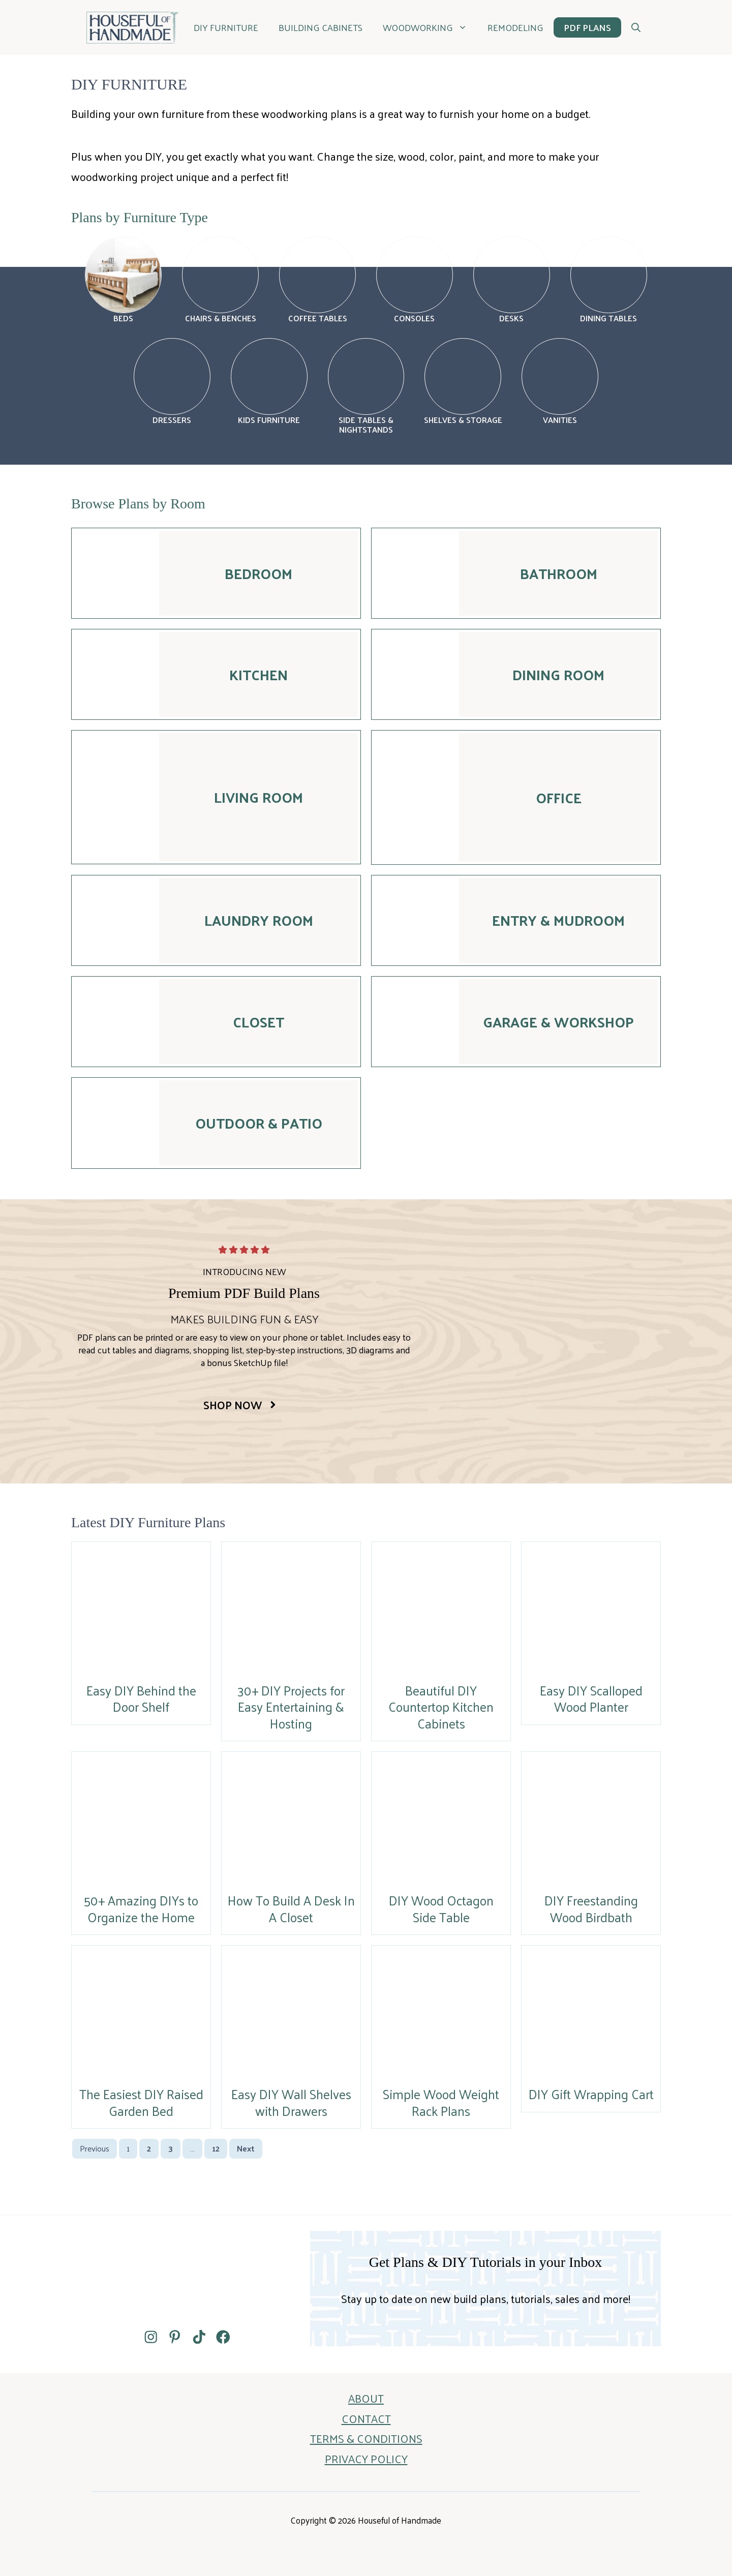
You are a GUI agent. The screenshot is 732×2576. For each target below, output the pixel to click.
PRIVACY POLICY (366, 2458)
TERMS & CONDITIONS (366, 2438)
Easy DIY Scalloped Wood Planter (591, 1698)
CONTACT (366, 2418)
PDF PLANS (587, 27)
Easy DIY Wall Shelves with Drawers (291, 2102)
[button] (636, 27)
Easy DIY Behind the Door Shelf (141, 1698)
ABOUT (366, 2398)
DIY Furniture (226, 27)
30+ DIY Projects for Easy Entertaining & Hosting (291, 1707)
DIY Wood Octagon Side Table (441, 1908)
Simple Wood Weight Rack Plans (441, 2102)
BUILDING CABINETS (320, 27)
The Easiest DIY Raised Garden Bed (141, 2102)
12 (216, 2148)
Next (246, 2148)
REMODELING (515, 27)
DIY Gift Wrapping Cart (591, 2093)
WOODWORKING (430, 27)
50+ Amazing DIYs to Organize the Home (141, 1908)
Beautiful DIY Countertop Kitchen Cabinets (441, 1707)
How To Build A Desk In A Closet (291, 1908)
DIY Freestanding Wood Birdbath (591, 1908)
